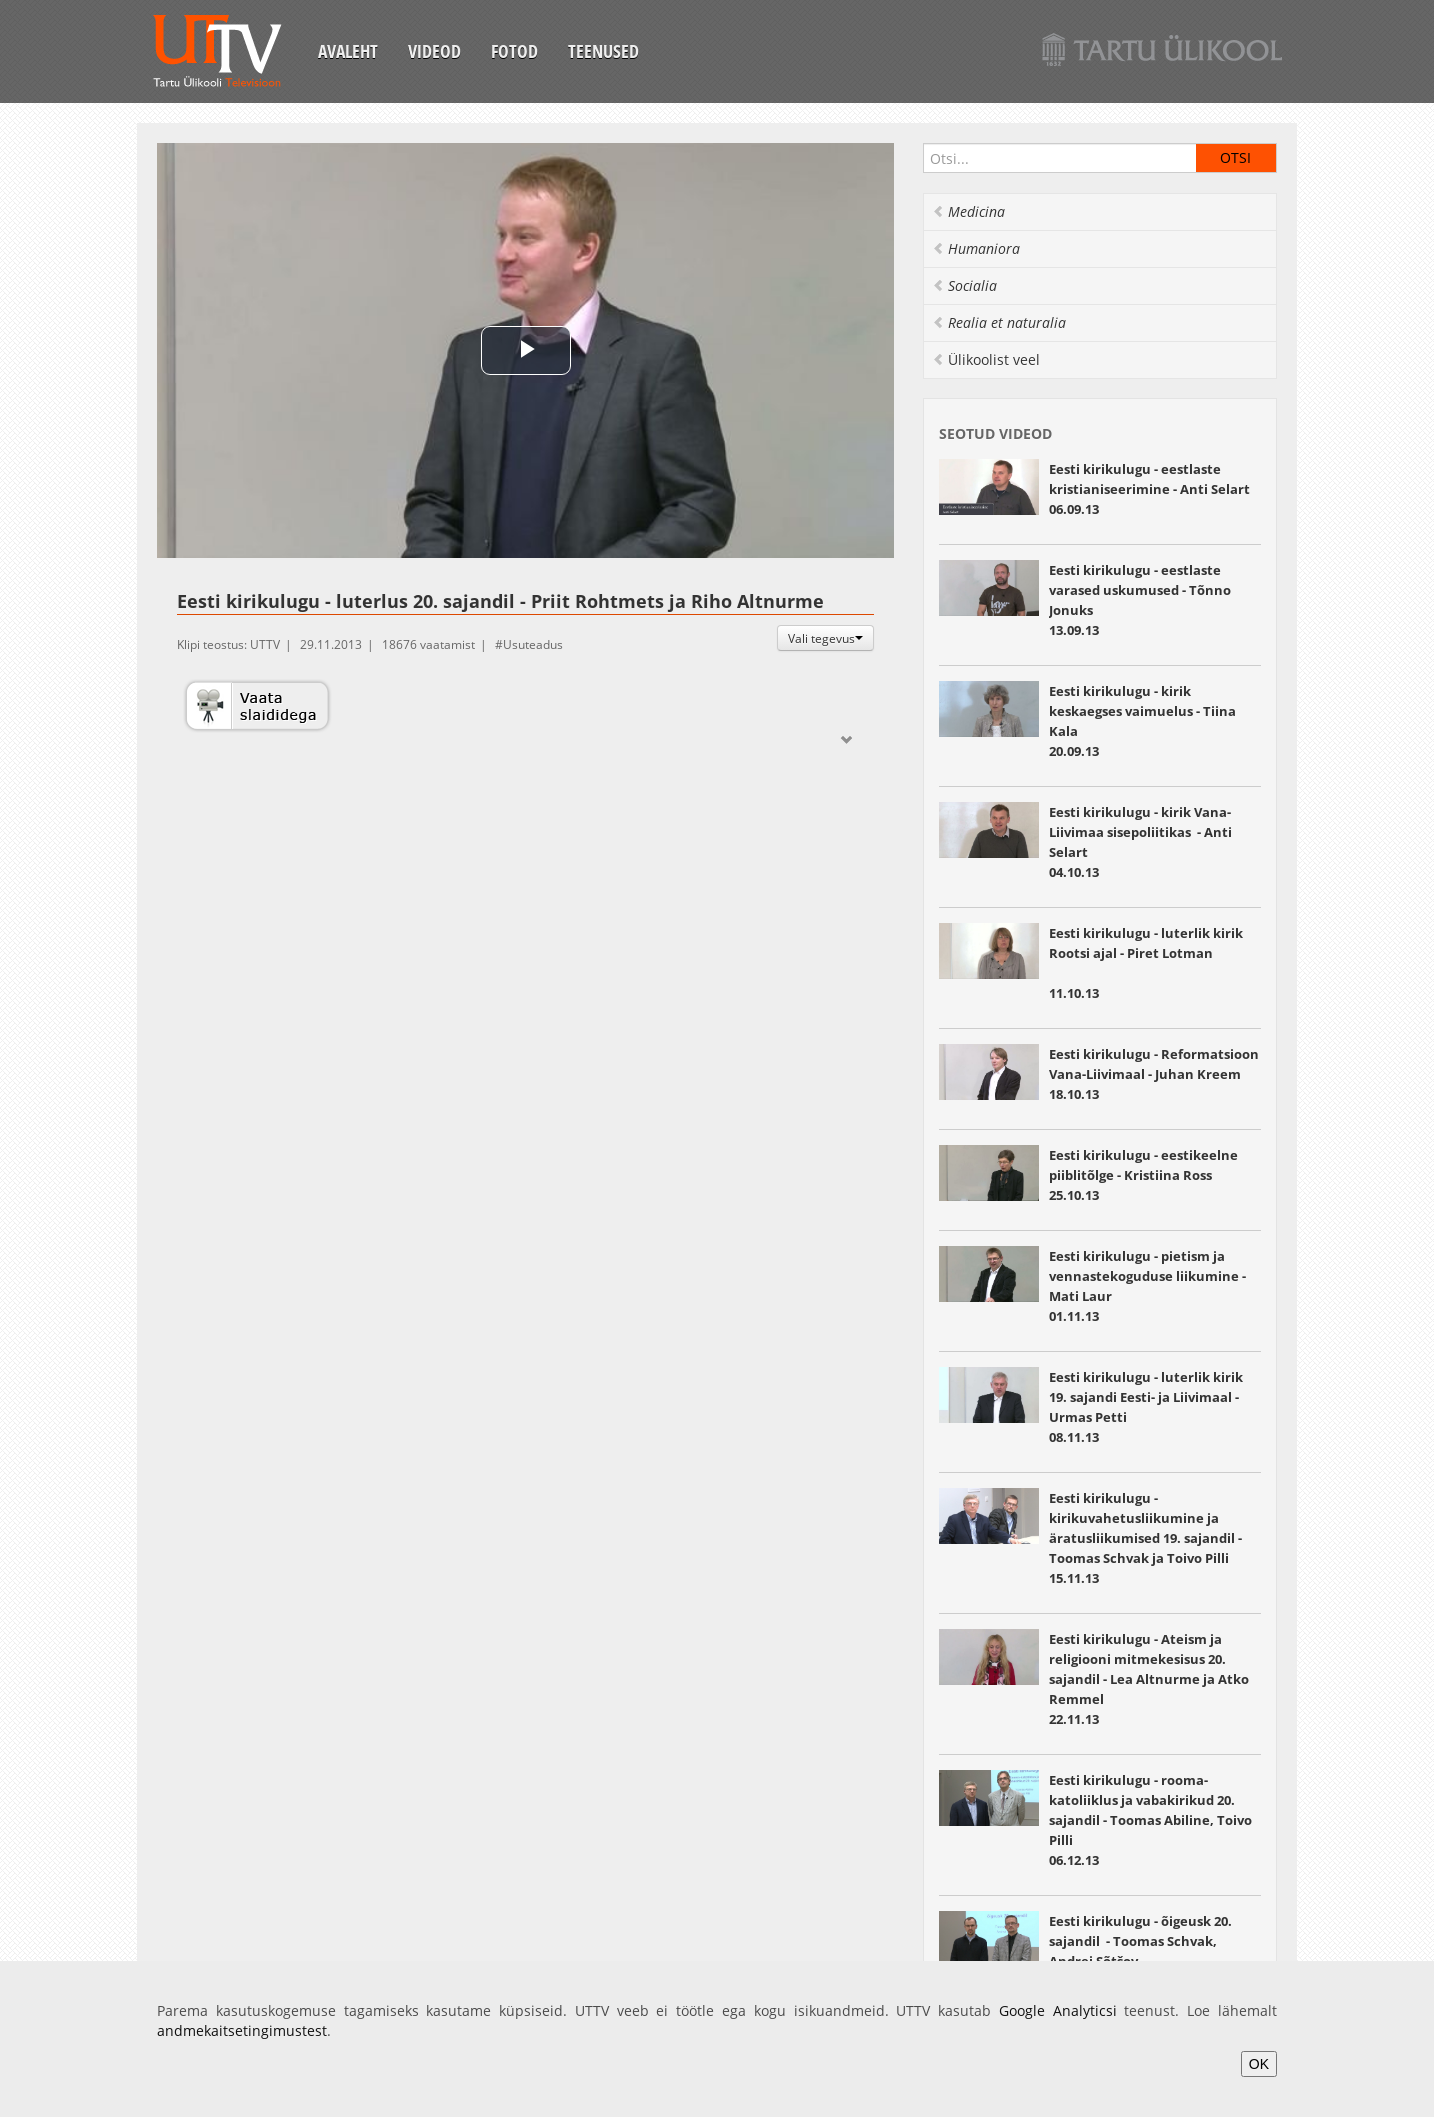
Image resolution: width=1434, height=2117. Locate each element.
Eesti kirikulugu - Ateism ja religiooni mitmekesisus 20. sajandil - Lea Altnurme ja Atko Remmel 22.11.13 (1149, 1679)
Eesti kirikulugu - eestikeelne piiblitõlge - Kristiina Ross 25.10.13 (1143, 1175)
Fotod (514, 51)
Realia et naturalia (999, 322)
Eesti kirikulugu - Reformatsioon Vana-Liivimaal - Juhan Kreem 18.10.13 (1154, 1074)
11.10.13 (1155, 962)
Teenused (603, 51)
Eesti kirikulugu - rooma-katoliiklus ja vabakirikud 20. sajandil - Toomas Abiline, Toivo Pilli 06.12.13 (1150, 1820)
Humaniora (976, 248)
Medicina (968, 211)
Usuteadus (533, 644)
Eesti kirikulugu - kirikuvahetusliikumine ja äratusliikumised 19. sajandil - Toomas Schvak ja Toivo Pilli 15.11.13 (1145, 1538)
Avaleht (348, 51)
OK (1259, 2064)
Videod (434, 51)
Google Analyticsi (1058, 2010)
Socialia (964, 285)
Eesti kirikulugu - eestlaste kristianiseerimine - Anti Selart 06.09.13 (1149, 489)
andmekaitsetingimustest (242, 2030)
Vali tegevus (825, 638)
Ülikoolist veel (986, 359)
